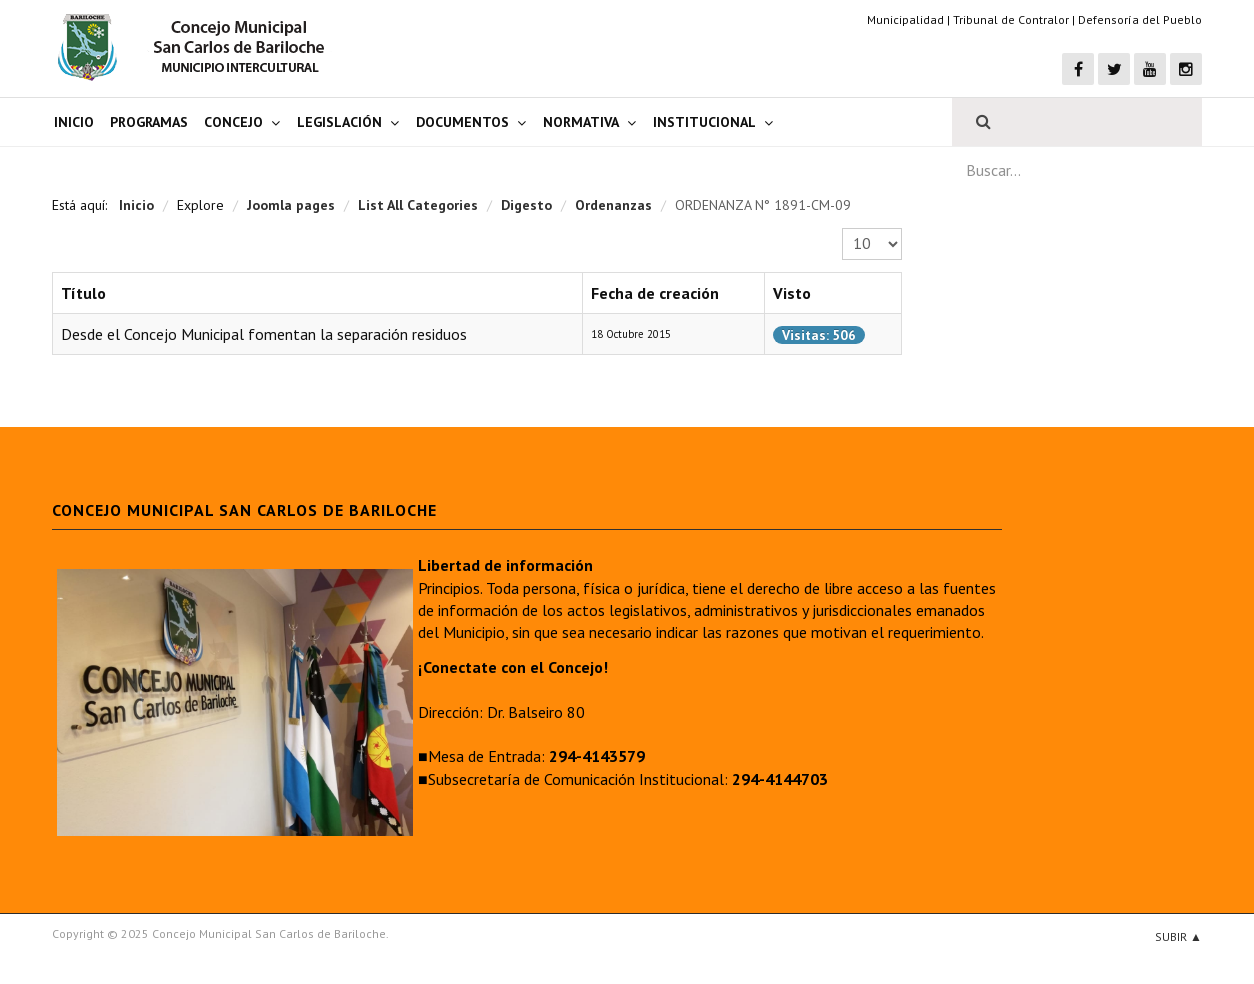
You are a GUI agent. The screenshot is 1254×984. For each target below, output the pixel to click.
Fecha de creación (655, 293)
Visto (792, 293)
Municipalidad (905, 19)
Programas (149, 122)
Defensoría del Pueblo (1140, 19)
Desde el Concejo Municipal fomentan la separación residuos (264, 334)
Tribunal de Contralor (1011, 19)
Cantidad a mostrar (842, 228)
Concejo (233, 122)
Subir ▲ (1178, 936)
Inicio (74, 122)
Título (83, 293)
